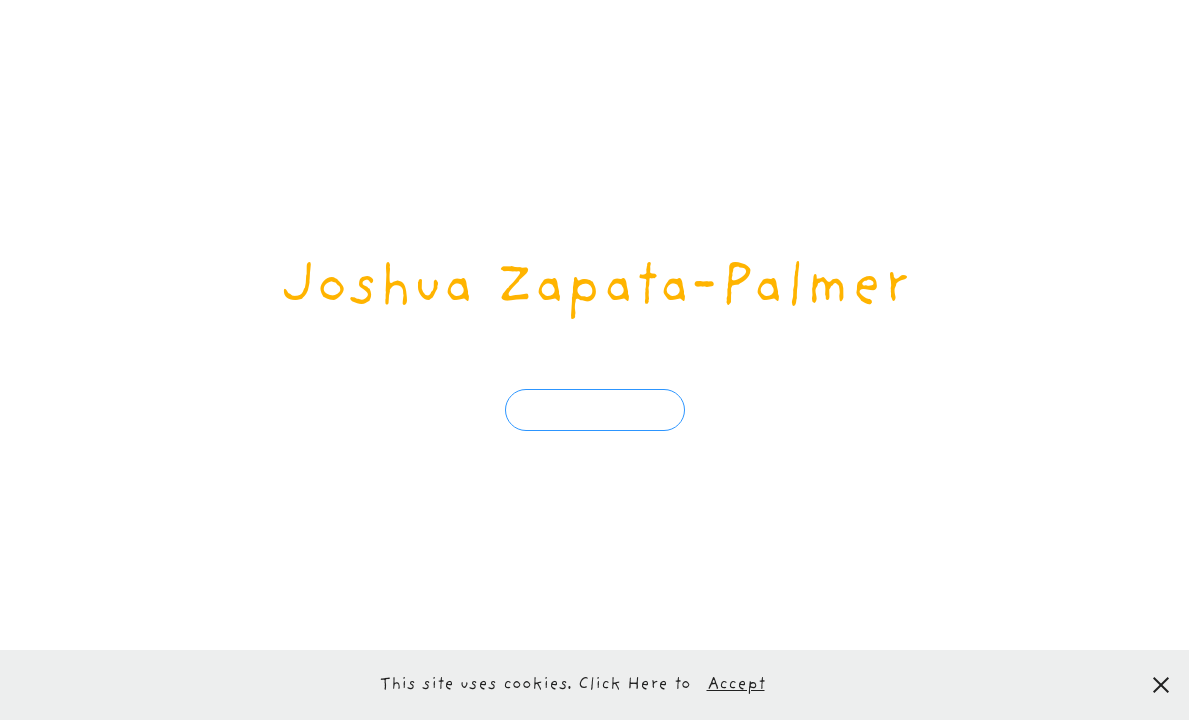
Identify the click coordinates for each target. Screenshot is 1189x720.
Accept (736, 685)
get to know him (595, 409)
